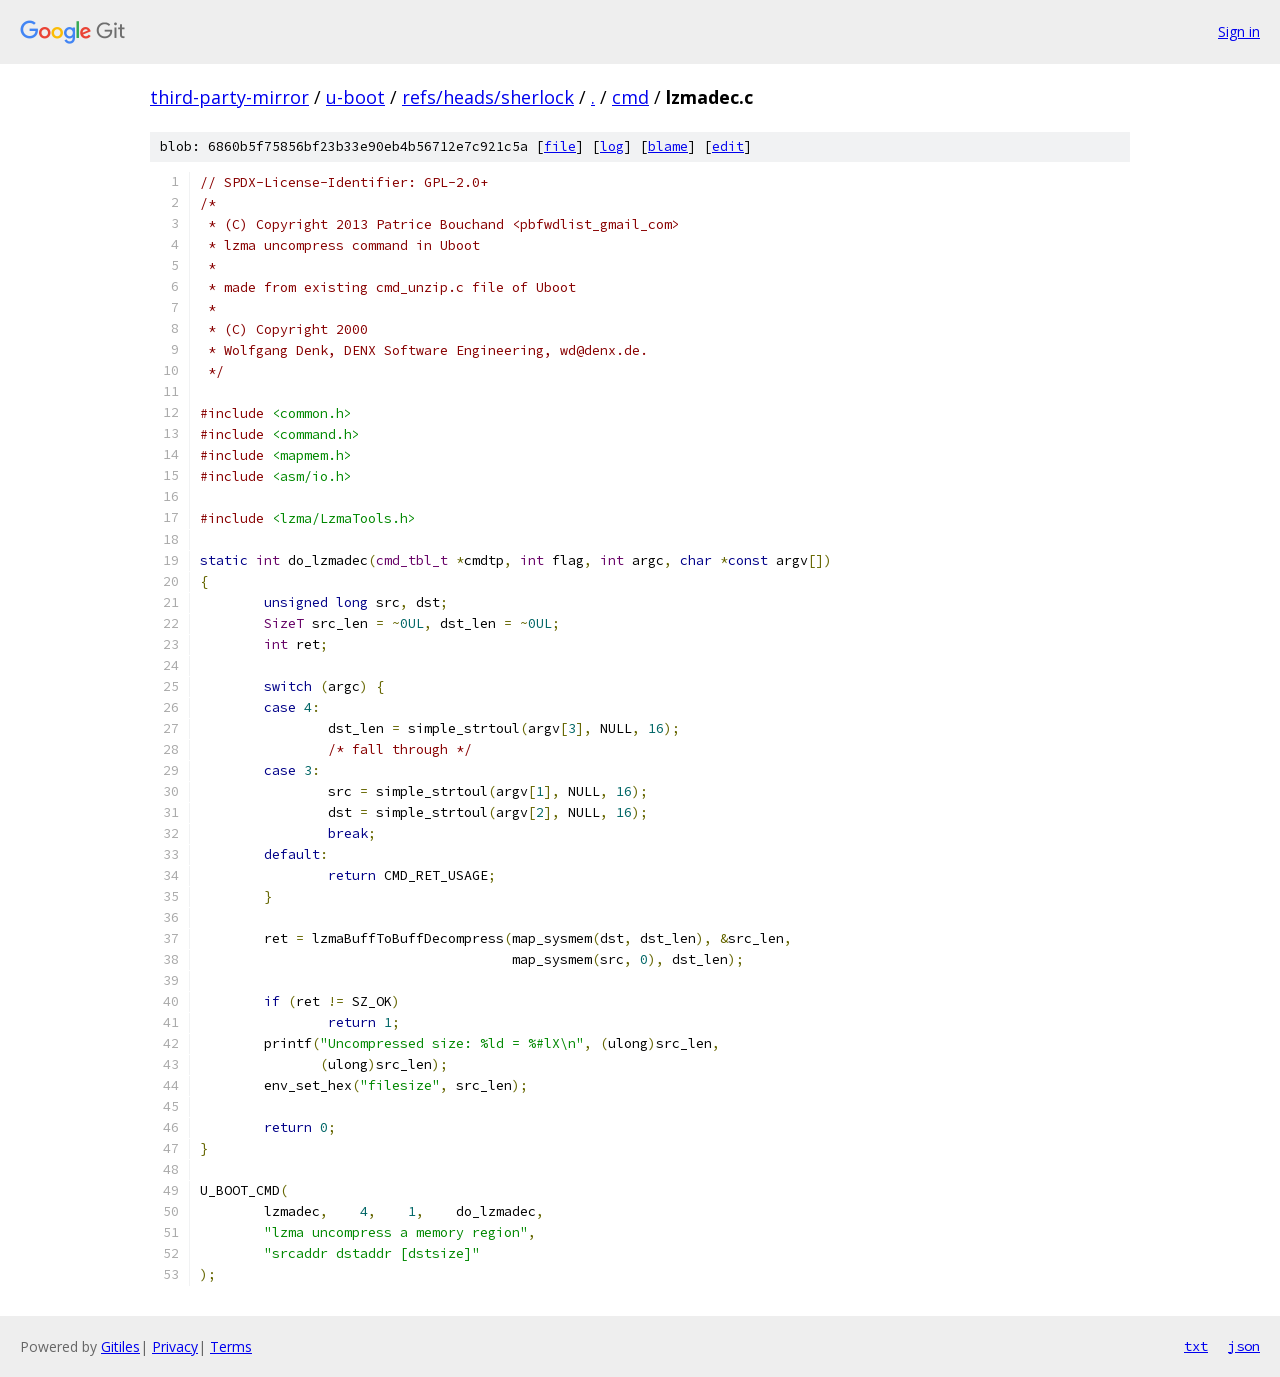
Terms (231, 1346)
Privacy (175, 1346)
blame (668, 146)
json (1244, 1346)
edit (728, 146)
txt (1196, 1346)
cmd (630, 97)
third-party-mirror (229, 97)
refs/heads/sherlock (488, 97)
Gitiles (120, 1346)
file (560, 146)
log (612, 146)
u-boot (355, 97)
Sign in (1239, 31)
